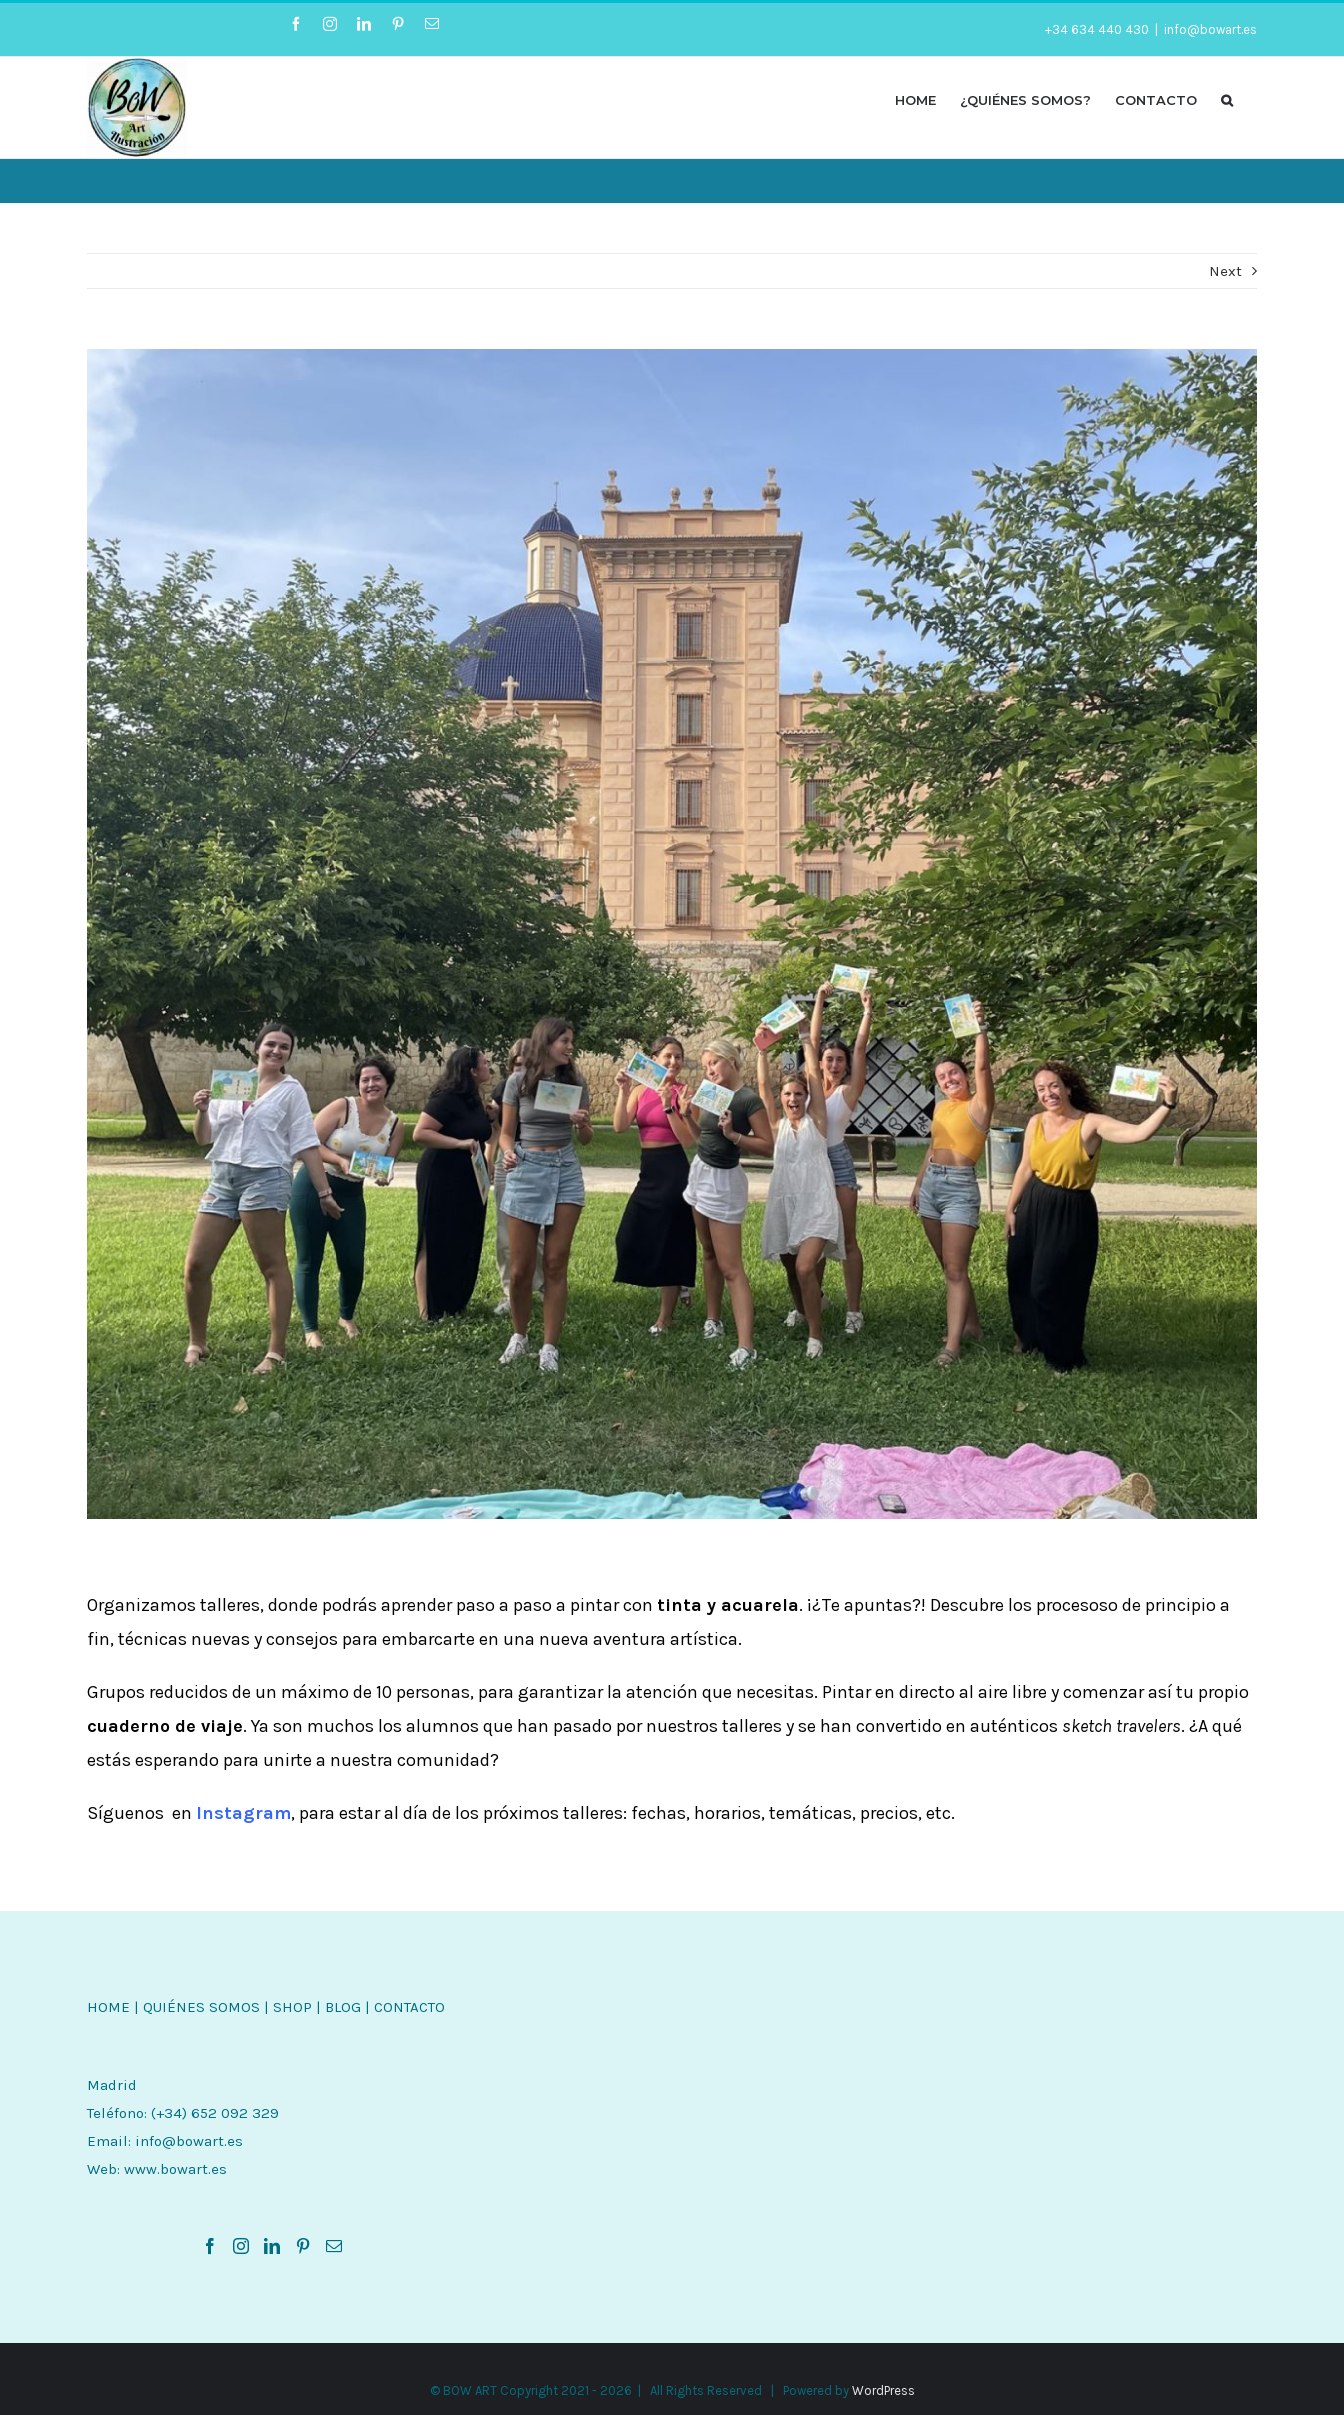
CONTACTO (409, 2007)
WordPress (883, 2390)
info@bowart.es (1210, 29)
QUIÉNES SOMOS (201, 2007)
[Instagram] (241, 2246)
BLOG (343, 2007)
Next (1225, 271)
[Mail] (334, 2246)
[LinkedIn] (272, 2246)
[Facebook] (210, 2246)
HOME (108, 2007)
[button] (1227, 99)
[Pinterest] (303, 2246)
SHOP (292, 2007)
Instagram (243, 1813)
